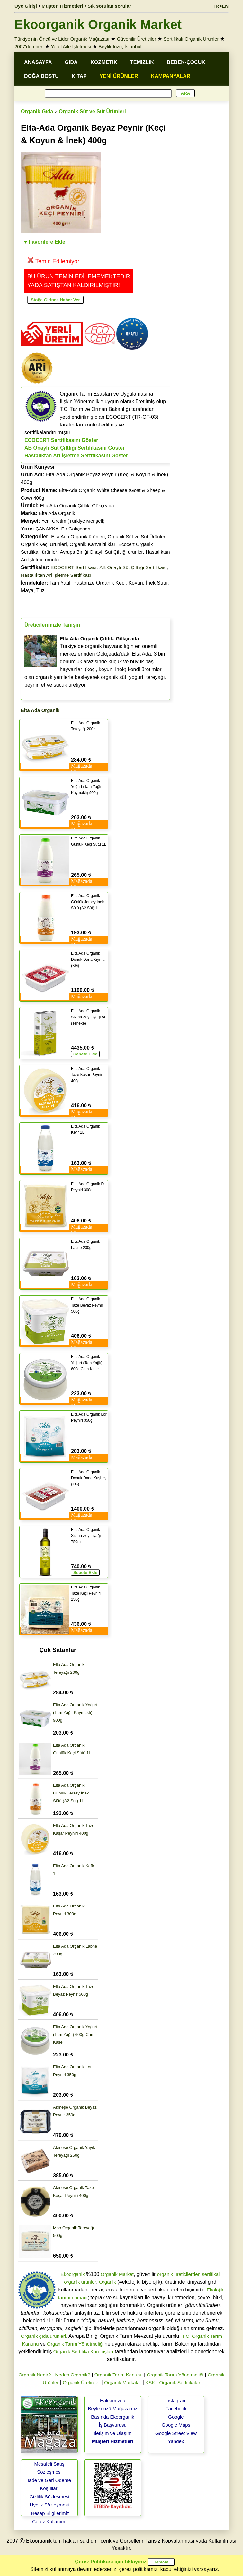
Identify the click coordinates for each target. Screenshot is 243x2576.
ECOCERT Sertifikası (74, 567)
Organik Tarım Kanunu (118, 2374)
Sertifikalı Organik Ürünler (191, 39)
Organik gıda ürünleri (43, 2336)
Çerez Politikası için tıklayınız (110, 2561)
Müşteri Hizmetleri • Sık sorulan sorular (86, 6)
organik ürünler (80, 2282)
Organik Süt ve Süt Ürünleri (92, 111)
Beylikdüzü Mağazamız (112, 2408)
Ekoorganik (72, 2274)
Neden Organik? (72, 2374)
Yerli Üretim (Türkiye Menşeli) (72, 521)
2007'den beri (28, 46)
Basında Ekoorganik (112, 2417)
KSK (150, 2382)
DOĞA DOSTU (41, 76)
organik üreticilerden (179, 2274)
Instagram (176, 2400)
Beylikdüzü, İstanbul (120, 46)
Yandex (176, 2441)
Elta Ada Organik (57, 513)
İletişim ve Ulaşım (113, 2433)
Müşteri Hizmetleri (112, 2441)
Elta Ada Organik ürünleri (78, 536)
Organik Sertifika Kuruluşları (83, 2351)
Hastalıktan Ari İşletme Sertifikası (56, 575)
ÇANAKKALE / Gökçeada (62, 528)
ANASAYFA (38, 62)
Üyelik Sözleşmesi (49, 2504)
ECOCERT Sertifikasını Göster (61, 440)
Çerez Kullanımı (49, 2521)
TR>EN (220, 6)
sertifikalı (211, 2274)
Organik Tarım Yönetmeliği (75, 2344)
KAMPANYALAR (171, 76)
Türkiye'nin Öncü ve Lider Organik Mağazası (62, 39)
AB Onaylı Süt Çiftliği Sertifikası (132, 567)
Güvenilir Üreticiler (136, 39)
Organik (107, 2282)
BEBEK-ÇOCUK (186, 62)
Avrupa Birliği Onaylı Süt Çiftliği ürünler (101, 552)
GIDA (71, 62)
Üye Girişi (25, 6)
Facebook (176, 2408)
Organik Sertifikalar (179, 2382)
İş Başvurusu (113, 2425)
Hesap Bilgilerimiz (50, 2513)
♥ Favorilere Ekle (44, 242)
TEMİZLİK (142, 62)
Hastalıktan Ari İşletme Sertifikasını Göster (76, 455)
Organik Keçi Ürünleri (44, 544)
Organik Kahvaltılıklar (92, 544)
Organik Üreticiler (81, 2382)
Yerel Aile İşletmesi (71, 46)
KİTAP (79, 76)
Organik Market (117, 2274)
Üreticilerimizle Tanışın (52, 625)
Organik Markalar (122, 2382)
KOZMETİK (104, 62)
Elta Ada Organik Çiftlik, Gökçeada (77, 505)
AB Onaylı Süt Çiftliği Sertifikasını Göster (74, 448)
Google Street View (176, 2433)
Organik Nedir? (35, 2374)
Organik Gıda (37, 111)
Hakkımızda (112, 2400)
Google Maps (176, 2425)
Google (176, 2417)
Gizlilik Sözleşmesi (49, 2496)
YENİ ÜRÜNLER (119, 76)
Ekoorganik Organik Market (98, 24)
